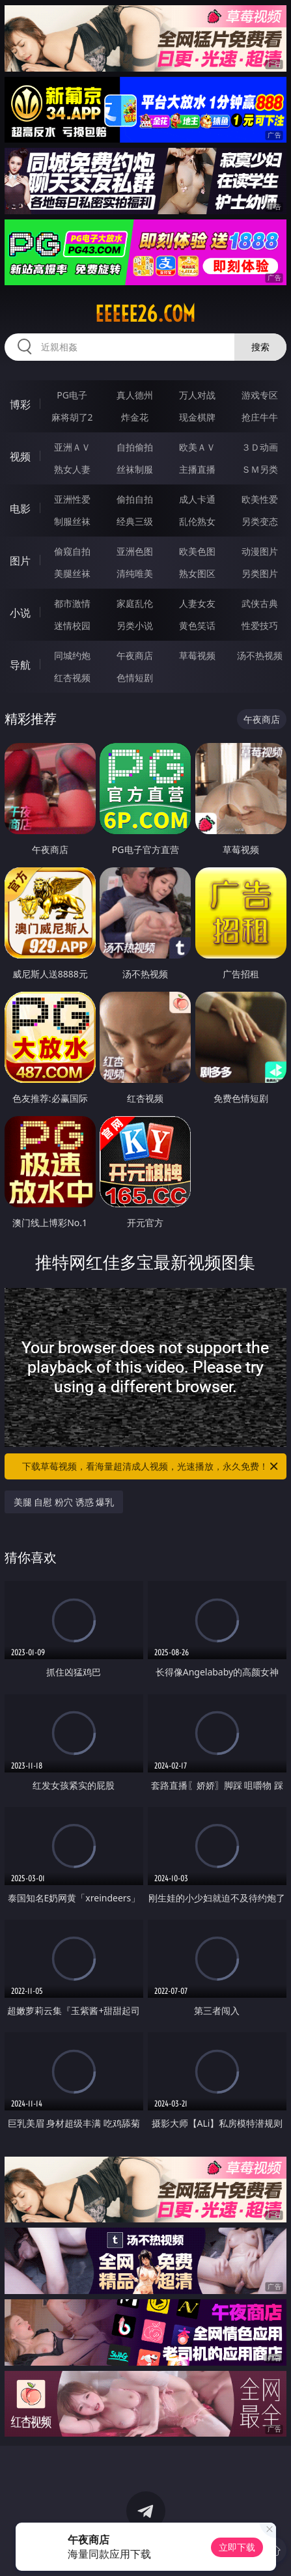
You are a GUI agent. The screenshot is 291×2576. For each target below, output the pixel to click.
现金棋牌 (197, 417)
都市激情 (72, 603)
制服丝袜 (72, 521)
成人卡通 (197, 499)
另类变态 (260, 521)
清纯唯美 (135, 573)
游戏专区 (260, 395)
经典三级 (135, 521)
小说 (20, 613)
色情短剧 (135, 677)
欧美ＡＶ (197, 447)
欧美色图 (197, 551)
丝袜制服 (135, 469)
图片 (20, 560)
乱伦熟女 (197, 521)
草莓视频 (197, 655)
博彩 (20, 404)
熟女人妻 (72, 469)
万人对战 (197, 395)
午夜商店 (135, 655)
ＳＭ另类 (260, 469)
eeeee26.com (145, 314)
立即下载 (237, 2547)
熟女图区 (197, 573)
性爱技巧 (260, 625)
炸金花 (134, 417)
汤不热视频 (260, 655)
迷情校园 (72, 625)
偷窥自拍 (72, 551)
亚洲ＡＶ (72, 447)
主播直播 (197, 469)
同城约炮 (72, 655)
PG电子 (72, 395)
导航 (20, 665)
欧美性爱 (260, 499)
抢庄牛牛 (260, 417)
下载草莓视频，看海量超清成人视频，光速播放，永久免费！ (151, 1466)
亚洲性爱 (72, 499)
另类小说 (135, 625)
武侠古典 (260, 603)
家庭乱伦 (135, 603)
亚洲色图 (135, 551)
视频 (20, 456)
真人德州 (135, 395)
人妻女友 (197, 603)
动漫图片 (260, 551)
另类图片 (260, 573)
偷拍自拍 (135, 499)
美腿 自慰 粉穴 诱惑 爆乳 (64, 1502)
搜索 (260, 347)
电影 (20, 508)
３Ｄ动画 (260, 447)
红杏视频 (72, 677)
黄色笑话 (197, 625)
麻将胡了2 (72, 417)
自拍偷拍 (135, 447)
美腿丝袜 (72, 573)
